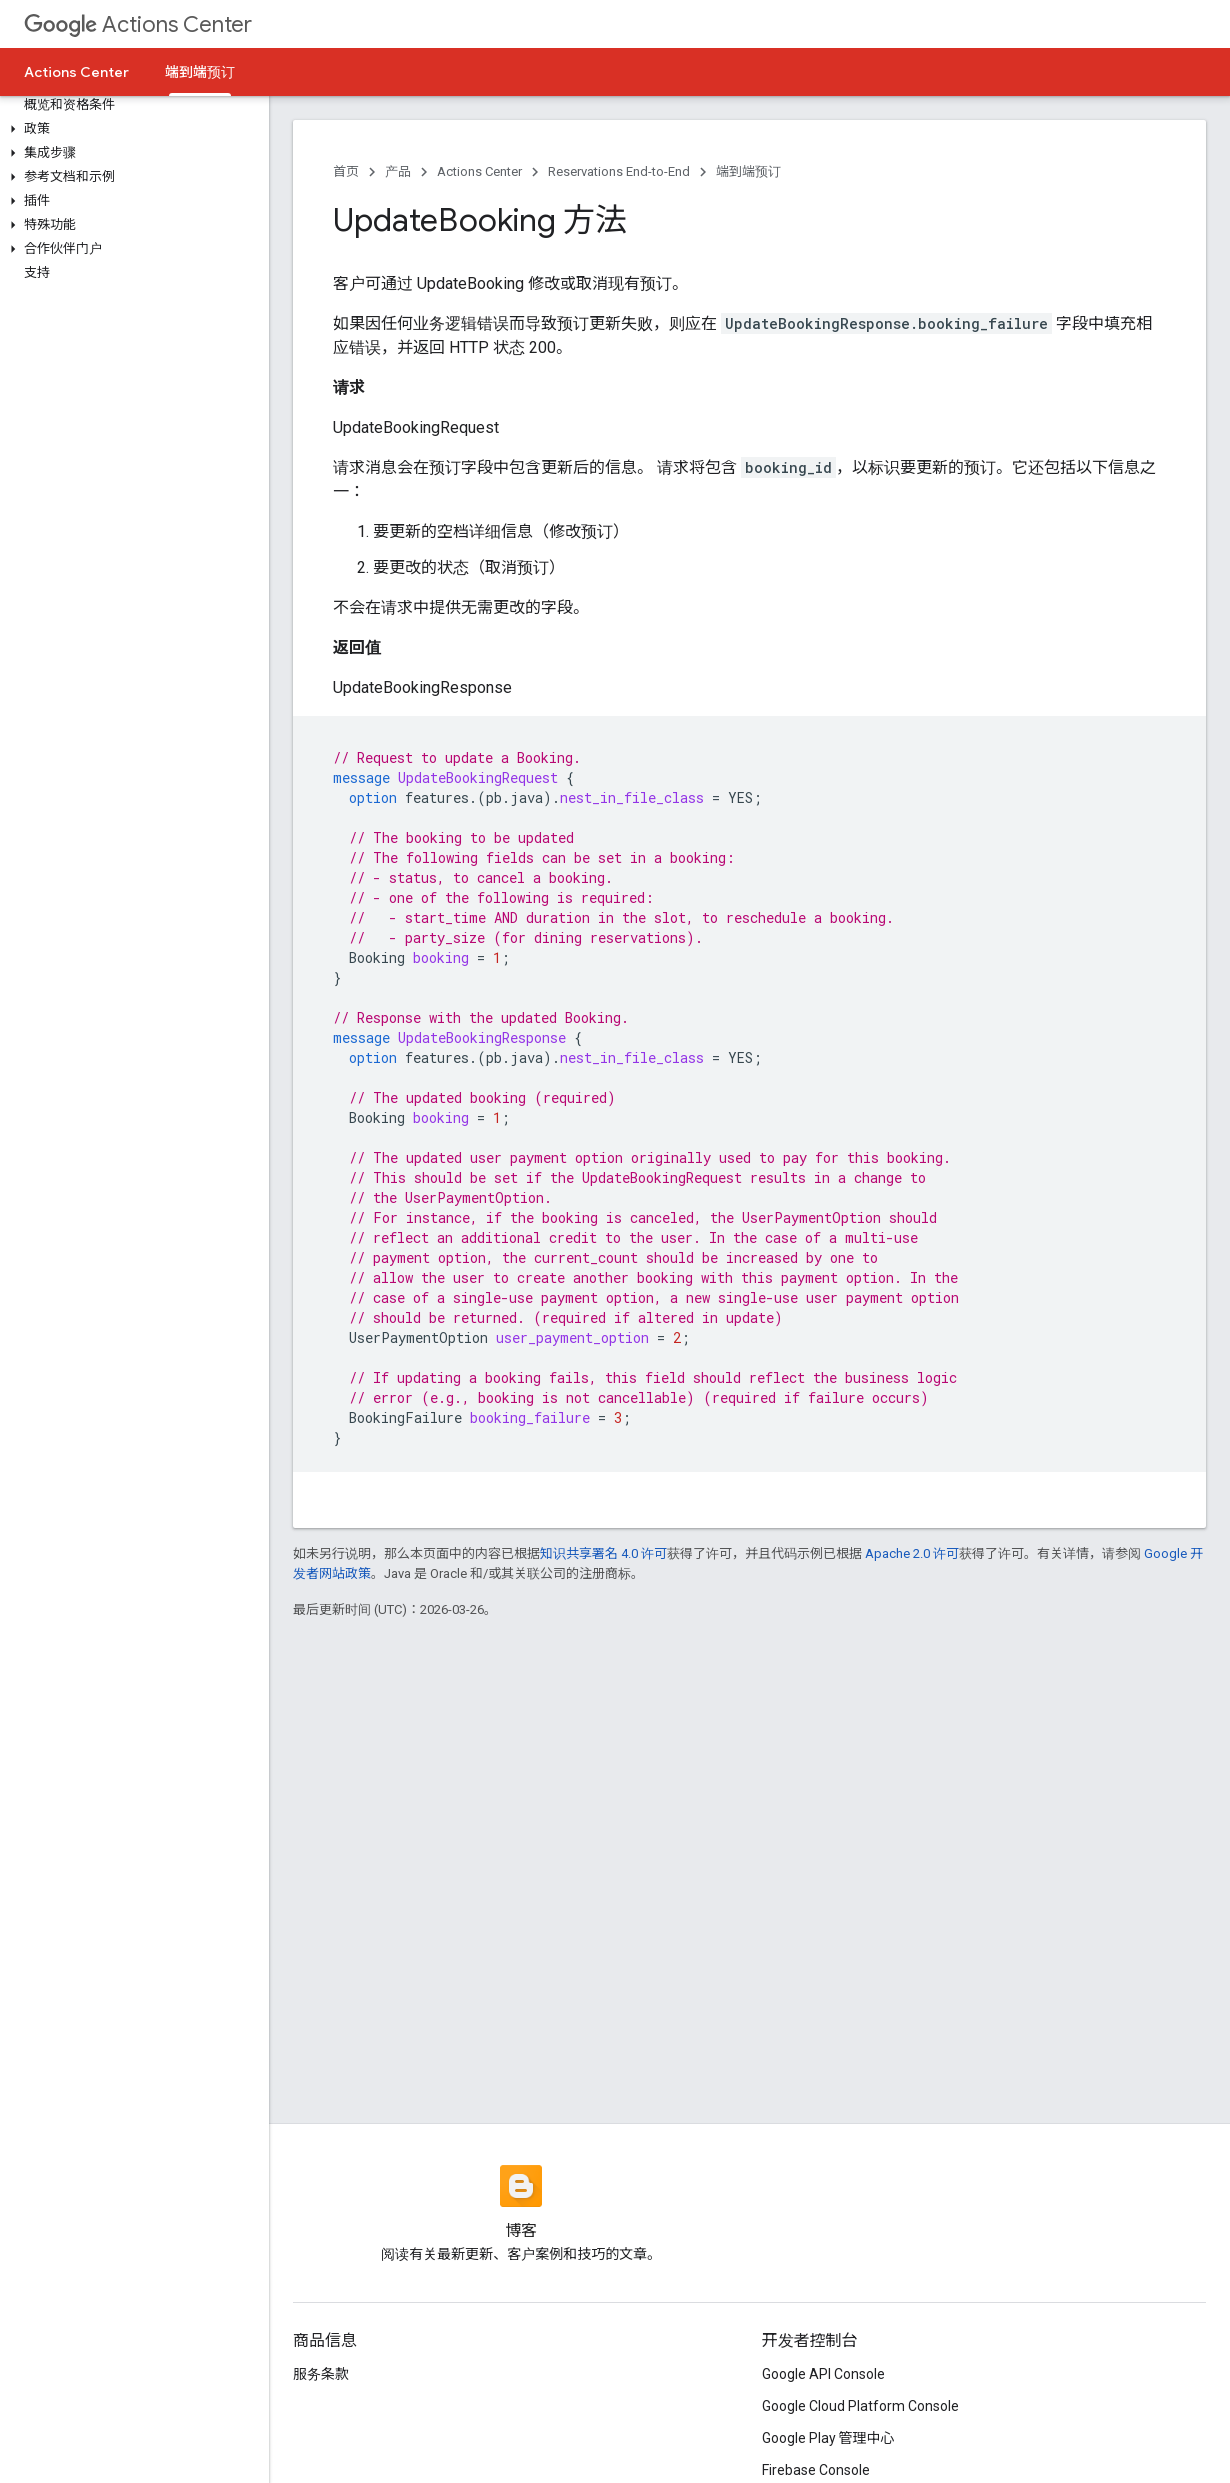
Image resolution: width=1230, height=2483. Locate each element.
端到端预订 (748, 171)
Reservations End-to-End (619, 171)
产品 (398, 171)
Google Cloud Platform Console (860, 2406)
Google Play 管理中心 (828, 2438)
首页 (346, 171)
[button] (130, 129)
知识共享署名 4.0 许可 (603, 1553)
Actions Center (138, 24)
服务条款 (321, 2374)
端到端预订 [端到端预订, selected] (200, 72)
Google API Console (823, 2374)
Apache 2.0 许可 (912, 1553)
